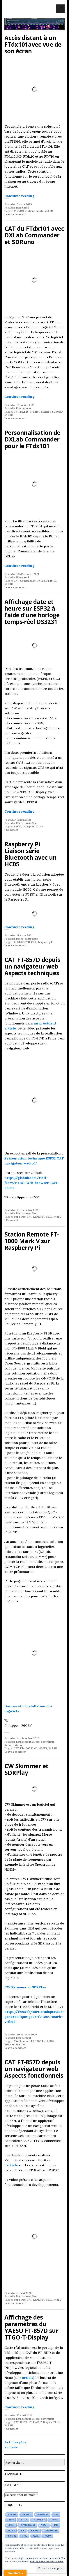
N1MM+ (44, 2525)
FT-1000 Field (28, 1748)
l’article (11, 2165)
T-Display (28, 826)
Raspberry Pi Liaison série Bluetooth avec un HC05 (30, 854)
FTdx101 (19, 211)
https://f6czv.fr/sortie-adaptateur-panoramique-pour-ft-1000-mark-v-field (34, 2017)
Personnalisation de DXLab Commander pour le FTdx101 (32, 439)
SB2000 (11, 2531)
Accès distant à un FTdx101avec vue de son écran (32, 44)
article (27, 2377)
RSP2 (56, 2525)
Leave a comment (15, 214)
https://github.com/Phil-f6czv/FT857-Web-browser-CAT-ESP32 (31, 1183)
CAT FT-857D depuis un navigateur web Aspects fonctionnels (33, 2068)
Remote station (13, 1745)
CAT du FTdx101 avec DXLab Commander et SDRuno (34, 235)
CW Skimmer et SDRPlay (26, 1769)
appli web (20, 1216)
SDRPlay (46, 411)
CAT (16, 411)
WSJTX (42, 1748)
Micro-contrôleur (27, 823)
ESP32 (17, 826)
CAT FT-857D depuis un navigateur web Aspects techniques (32, 966)
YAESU (49, 211)
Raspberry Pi (45, 942)
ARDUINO (26, 2514)
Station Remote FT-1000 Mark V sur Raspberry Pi (31, 1241)
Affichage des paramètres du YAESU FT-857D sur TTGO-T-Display (31, 2327)
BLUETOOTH (22, 942)
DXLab (24, 411)
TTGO (39, 826)
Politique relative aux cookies (46, 2561)
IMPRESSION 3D (28, 2525)
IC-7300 (11, 2525)
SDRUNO (57, 411)
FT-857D (47, 1216)
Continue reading (19, 196)
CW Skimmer (22, 2041)
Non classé (22, 207)
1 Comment (11, 830)
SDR (51, 2041)
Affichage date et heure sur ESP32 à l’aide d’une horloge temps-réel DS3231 (32, 612)
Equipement (23, 408)
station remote (34, 211)
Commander (28, 580)
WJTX (35, 2536)
